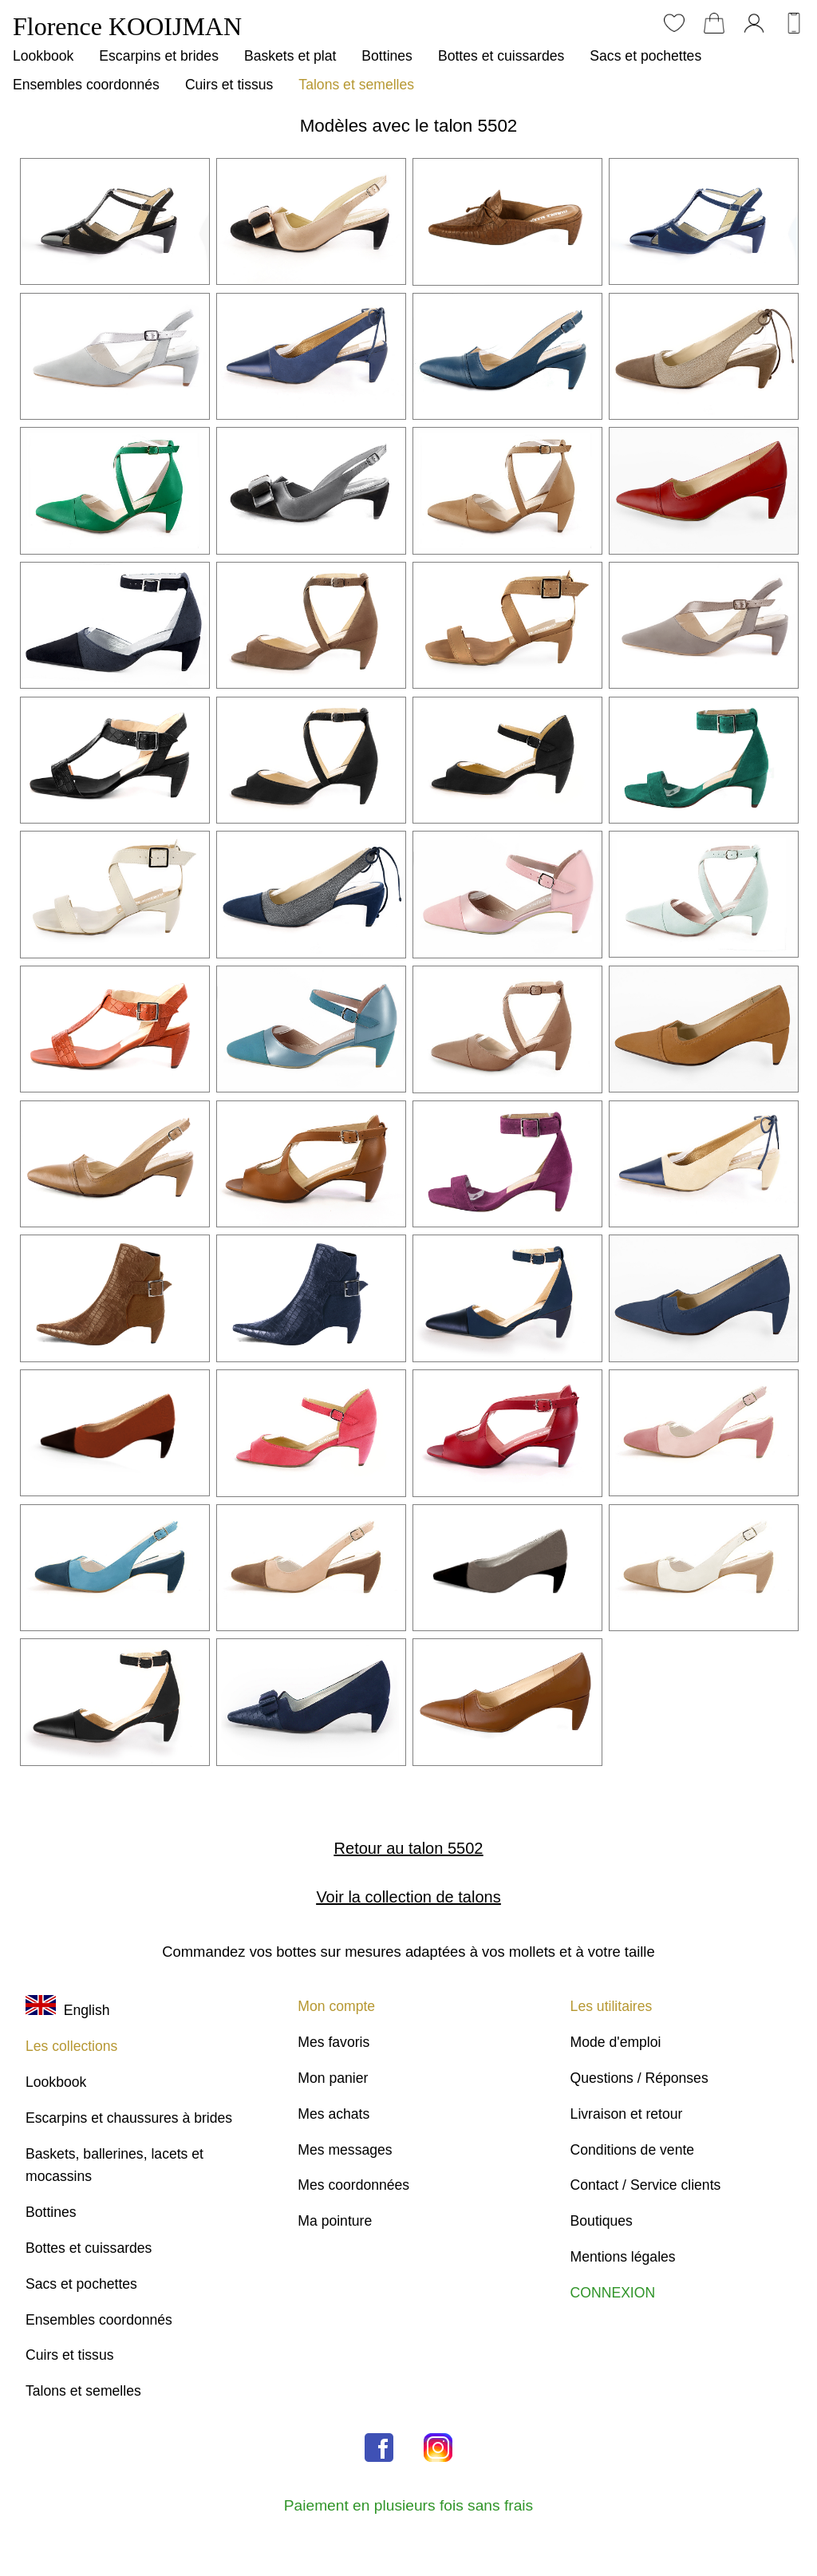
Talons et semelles (356, 85)
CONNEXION (613, 2293)
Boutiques (601, 2221)
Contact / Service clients (645, 2185)
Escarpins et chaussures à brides (129, 2118)
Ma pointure (335, 2221)
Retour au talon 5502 (408, 1848)
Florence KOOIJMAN (127, 26)
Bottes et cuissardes (501, 56)
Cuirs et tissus (229, 85)
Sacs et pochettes (645, 56)
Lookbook (43, 56)
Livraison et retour (626, 2114)
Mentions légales (623, 2257)
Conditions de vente (632, 2150)
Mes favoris (333, 2042)
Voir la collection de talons (408, 1897)
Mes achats (333, 2114)
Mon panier (333, 2078)
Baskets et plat (290, 56)
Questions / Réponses (639, 2078)
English (67, 2010)
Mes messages (345, 2150)
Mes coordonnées (353, 2185)
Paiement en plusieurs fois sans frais (408, 2505)
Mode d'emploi (615, 2042)
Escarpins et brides (159, 56)
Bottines (386, 56)
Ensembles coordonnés (86, 85)
